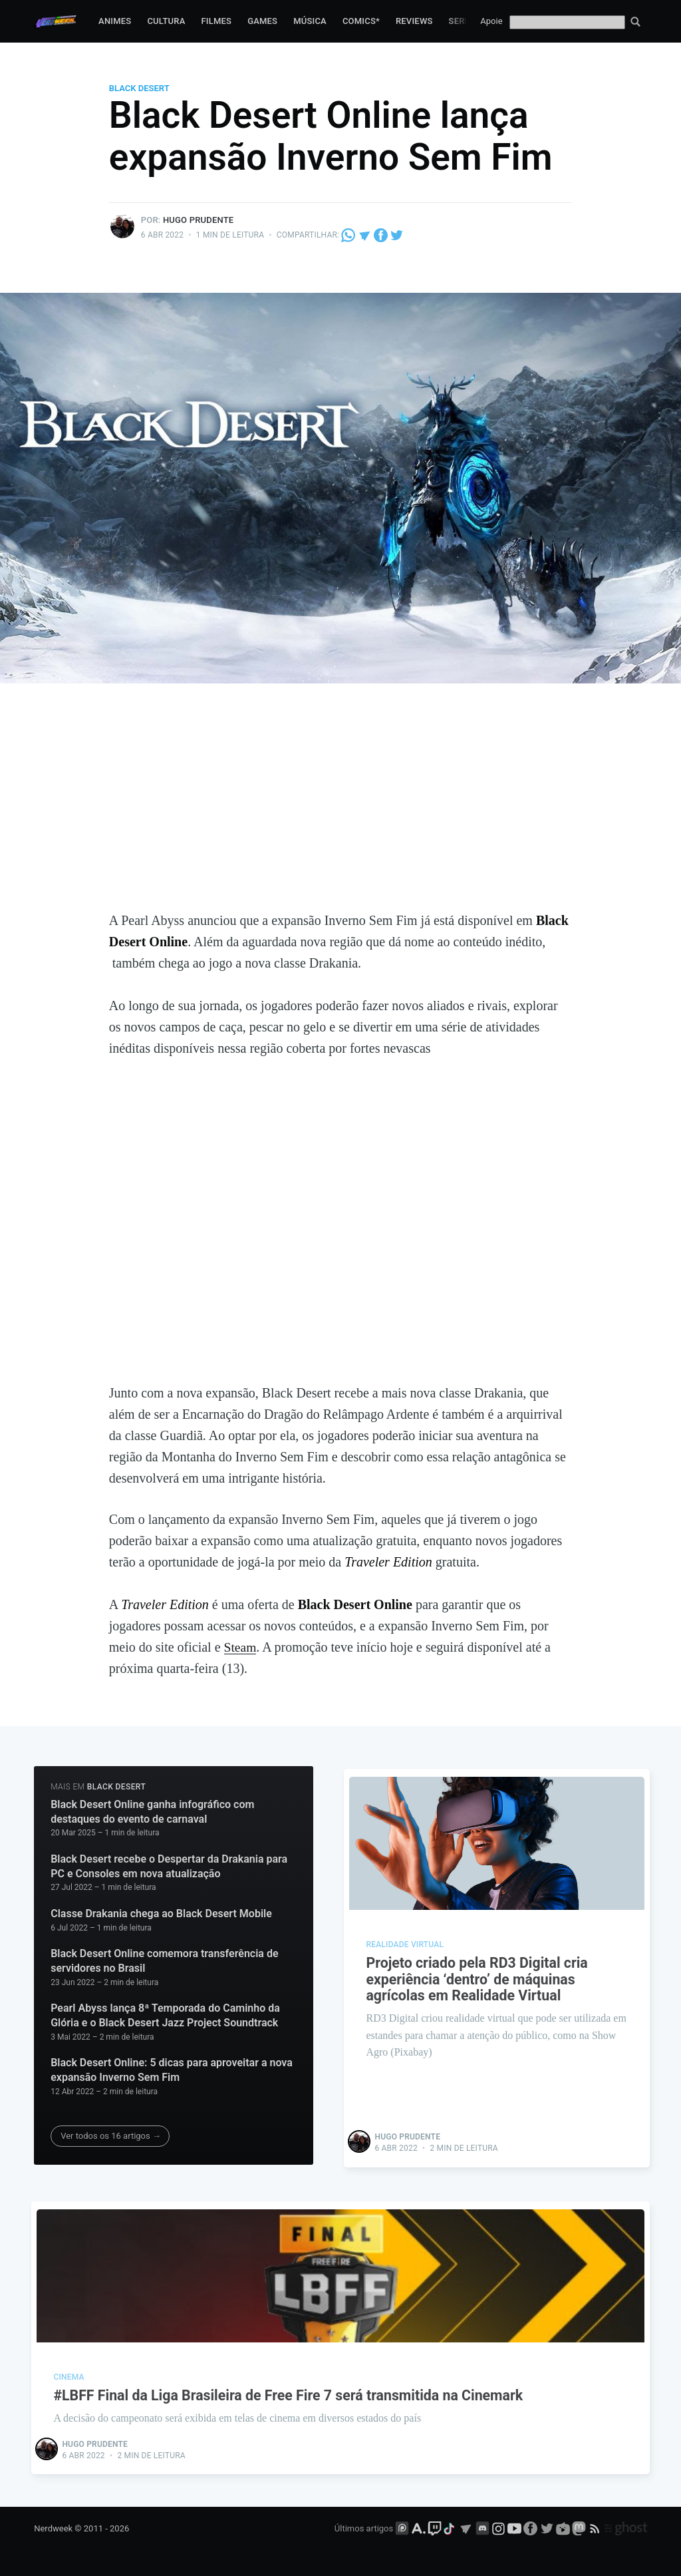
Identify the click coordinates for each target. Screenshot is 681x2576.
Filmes (216, 21)
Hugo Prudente (198, 220)
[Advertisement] (340, 810)
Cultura (166, 21)
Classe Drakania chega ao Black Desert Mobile (161, 1913)
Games (262, 21)
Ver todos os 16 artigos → (111, 2136)
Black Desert (139, 88)
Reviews (414, 21)
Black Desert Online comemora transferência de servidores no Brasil (164, 1960)
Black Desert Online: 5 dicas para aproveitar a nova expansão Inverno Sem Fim (172, 2070)
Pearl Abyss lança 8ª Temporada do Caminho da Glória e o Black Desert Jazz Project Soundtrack (165, 2015)
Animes (114, 21)
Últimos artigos (364, 2527)
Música (310, 21)
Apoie (491, 21)
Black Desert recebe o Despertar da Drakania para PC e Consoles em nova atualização (169, 1866)
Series (463, 21)
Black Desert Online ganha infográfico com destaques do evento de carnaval (152, 1811)
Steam (240, 1647)
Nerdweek (53, 2527)
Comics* (361, 21)
